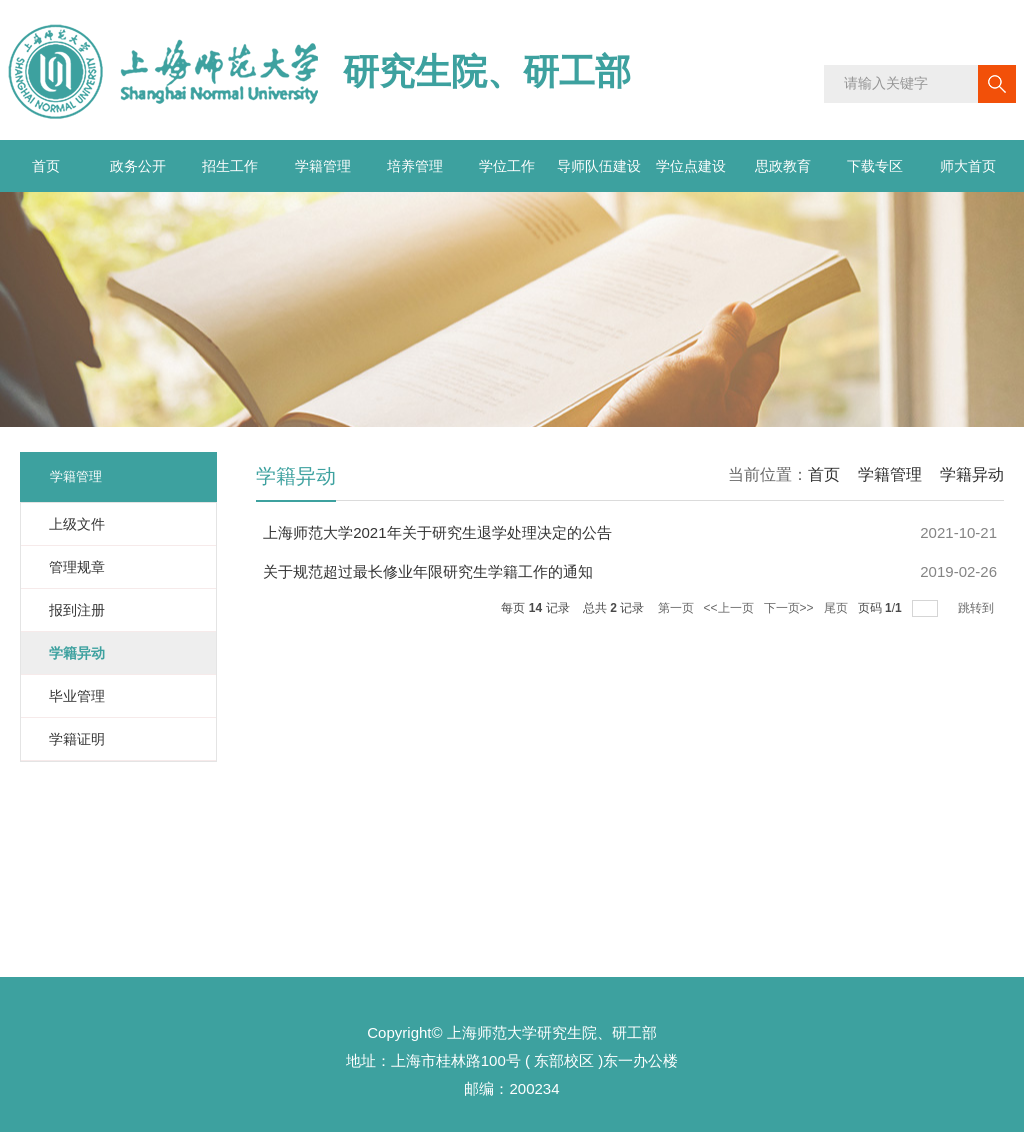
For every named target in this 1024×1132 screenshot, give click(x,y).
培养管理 (415, 166)
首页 (46, 166)
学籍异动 (972, 474)
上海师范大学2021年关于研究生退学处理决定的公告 (437, 532)
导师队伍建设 (599, 166)
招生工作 (230, 166)
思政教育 (783, 166)
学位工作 (507, 166)
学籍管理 (323, 166)
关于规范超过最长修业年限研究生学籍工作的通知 (428, 571)
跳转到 (977, 608)
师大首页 (968, 166)
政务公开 (138, 166)
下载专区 (875, 166)
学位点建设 (691, 166)
